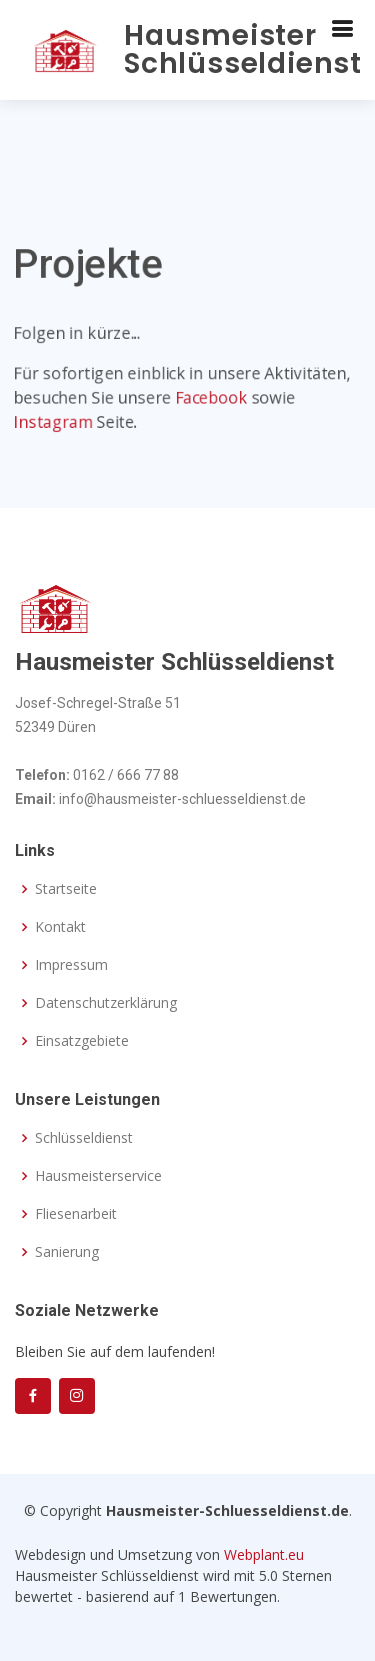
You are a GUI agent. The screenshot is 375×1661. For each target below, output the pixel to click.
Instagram (52, 424)
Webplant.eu (264, 1554)
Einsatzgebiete (82, 1041)
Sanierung (67, 1252)
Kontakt (60, 927)
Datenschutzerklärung (106, 1003)
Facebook (211, 400)
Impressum (71, 965)
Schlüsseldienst (84, 1138)
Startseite (66, 889)
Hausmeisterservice (98, 1176)
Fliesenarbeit (76, 1214)
